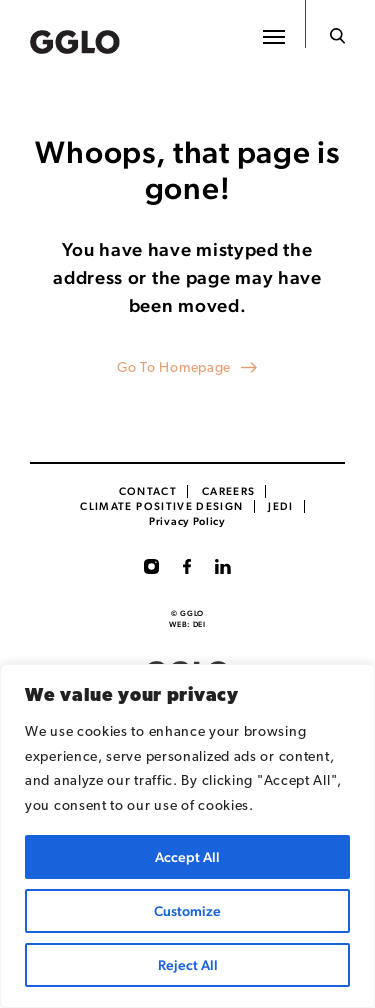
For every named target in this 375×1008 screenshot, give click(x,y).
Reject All (188, 965)
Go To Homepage (174, 368)
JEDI (280, 506)
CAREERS (229, 491)
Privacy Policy (187, 521)
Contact (148, 491)
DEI (199, 624)
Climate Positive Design (161, 506)
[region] (187, 836)
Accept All (187, 857)
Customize (187, 911)
